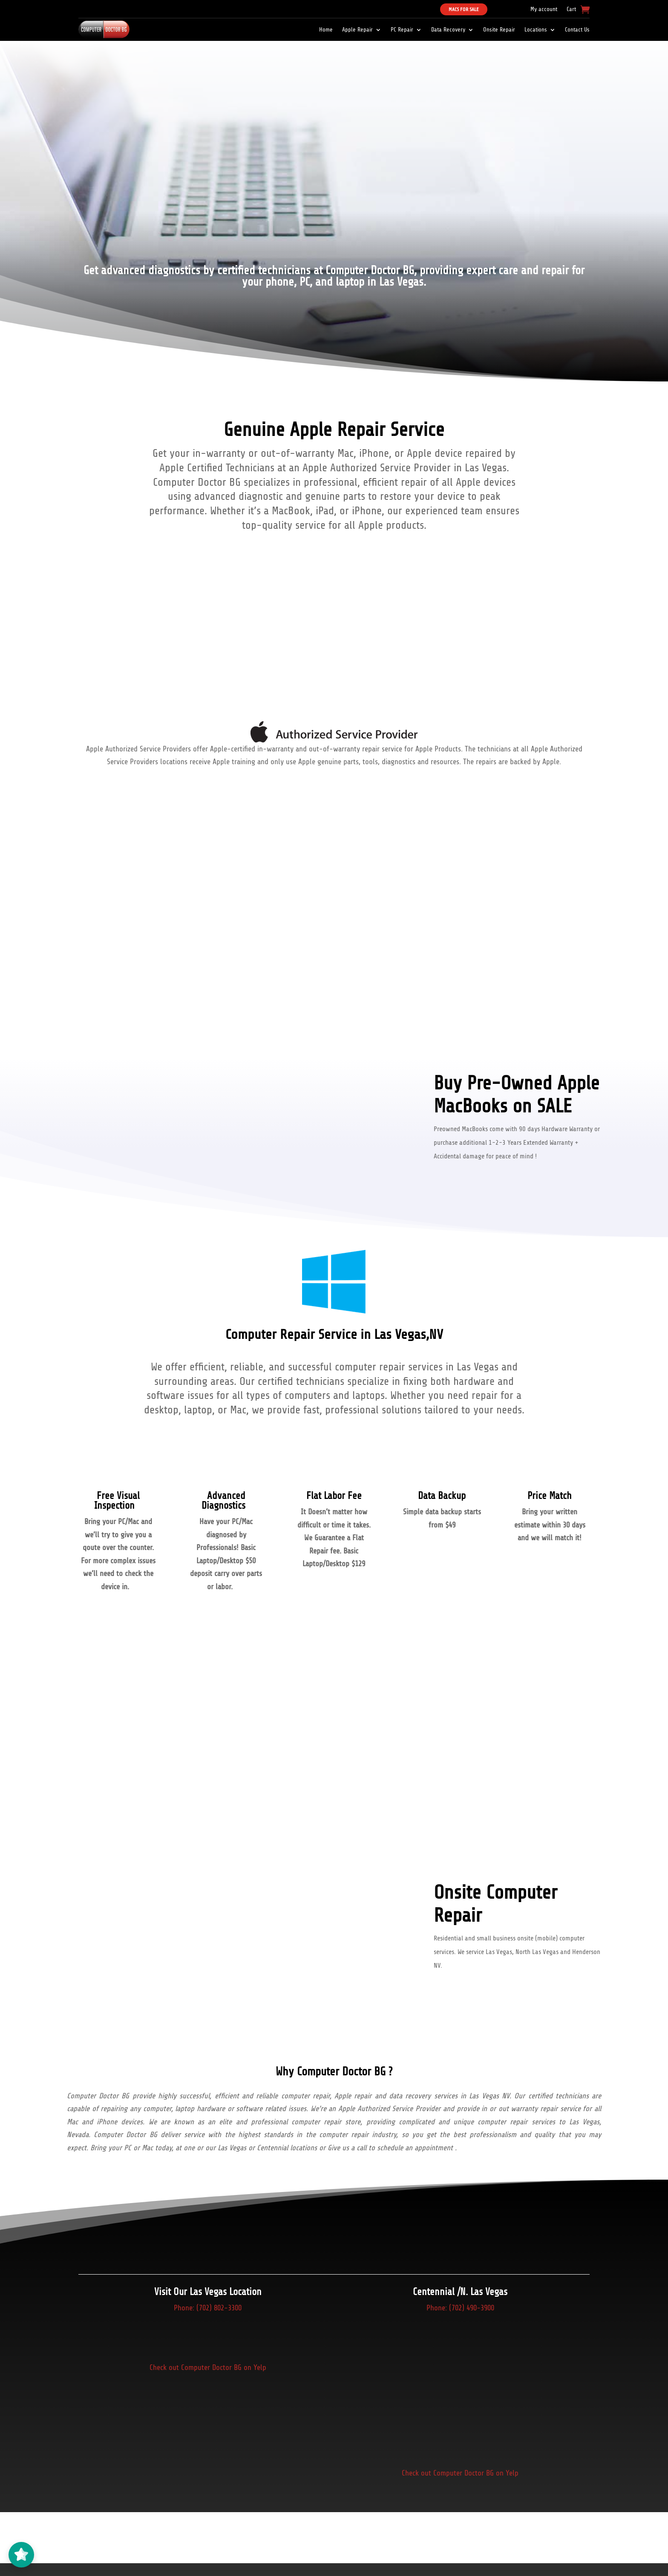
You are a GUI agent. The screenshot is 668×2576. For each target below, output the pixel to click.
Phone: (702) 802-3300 (208, 2308)
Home (326, 30)
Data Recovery (448, 30)
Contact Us (577, 30)
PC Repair (402, 30)
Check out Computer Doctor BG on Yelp (208, 2367)
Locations (535, 30)
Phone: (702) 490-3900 (460, 2308)
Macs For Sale (464, 9)
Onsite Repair (499, 30)
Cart (571, 9)
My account (543, 9)
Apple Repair (357, 30)
